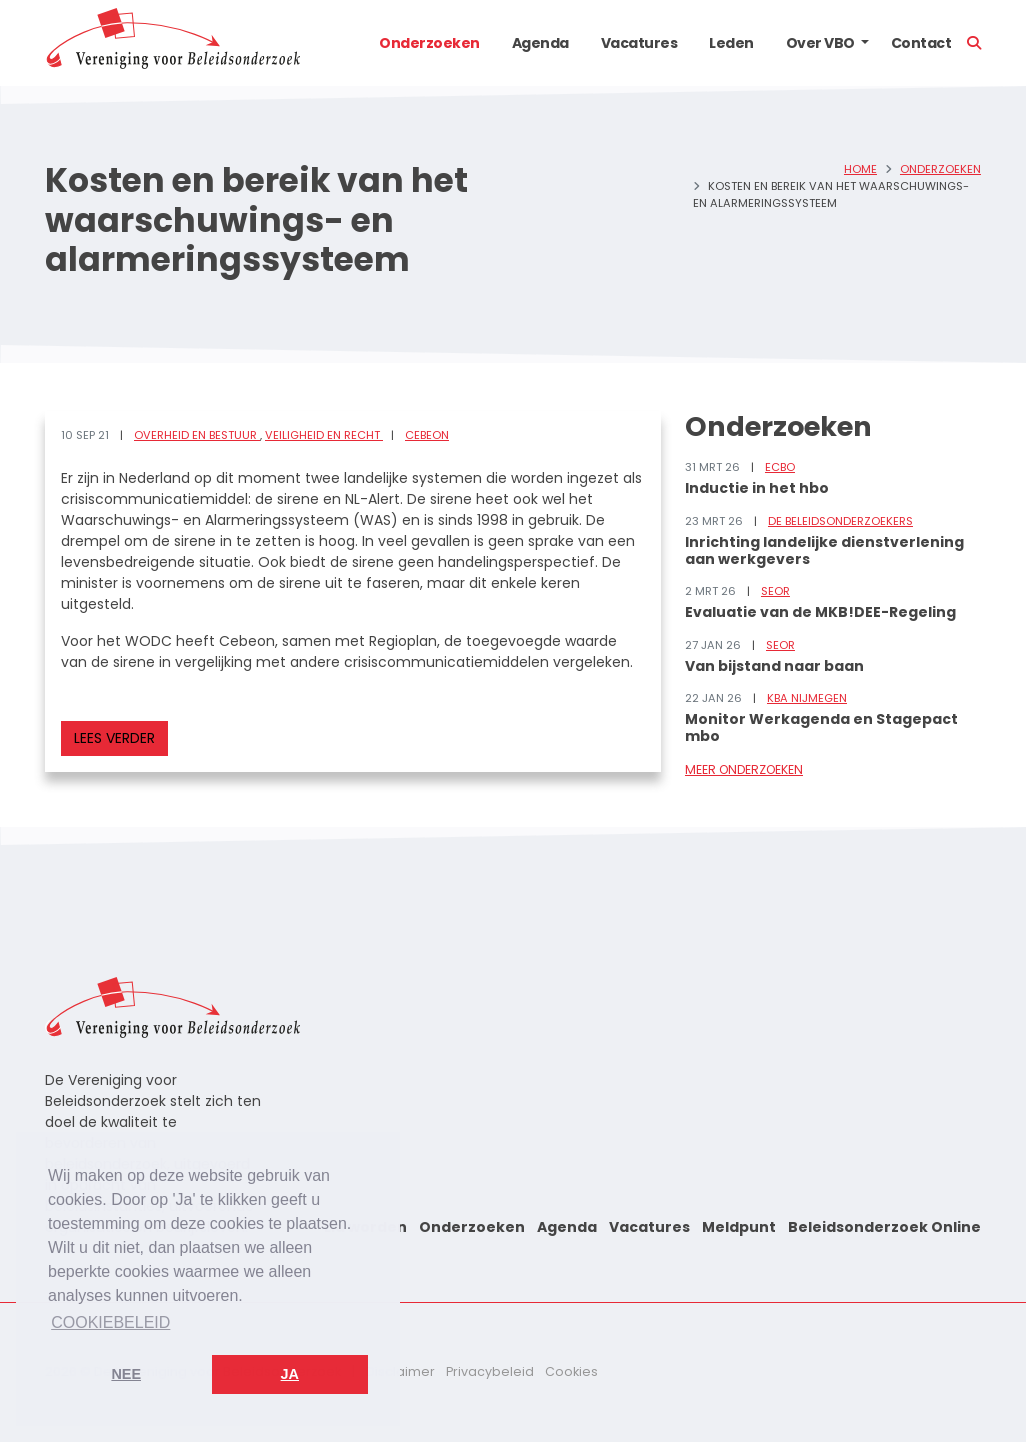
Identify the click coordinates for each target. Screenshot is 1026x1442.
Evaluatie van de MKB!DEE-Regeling (820, 612)
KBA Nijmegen (807, 698)
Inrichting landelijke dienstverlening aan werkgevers (824, 550)
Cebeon (427, 435)
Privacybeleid (490, 1371)
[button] (865, 43)
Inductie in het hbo (757, 488)
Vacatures (639, 43)
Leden (731, 43)
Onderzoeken (429, 43)
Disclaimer (400, 1371)
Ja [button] (290, 1374)
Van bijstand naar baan (774, 666)
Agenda (540, 43)
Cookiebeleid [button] (110, 1322)
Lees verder (114, 738)
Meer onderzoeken (744, 769)
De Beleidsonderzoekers (840, 521)
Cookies (571, 1371)
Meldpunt (739, 1227)
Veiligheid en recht (324, 435)
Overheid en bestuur (197, 435)
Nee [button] (126, 1374)
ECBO (780, 467)
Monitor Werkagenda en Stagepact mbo (821, 727)
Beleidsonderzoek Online (884, 1227)
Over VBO (820, 43)
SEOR (775, 591)
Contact (921, 43)
